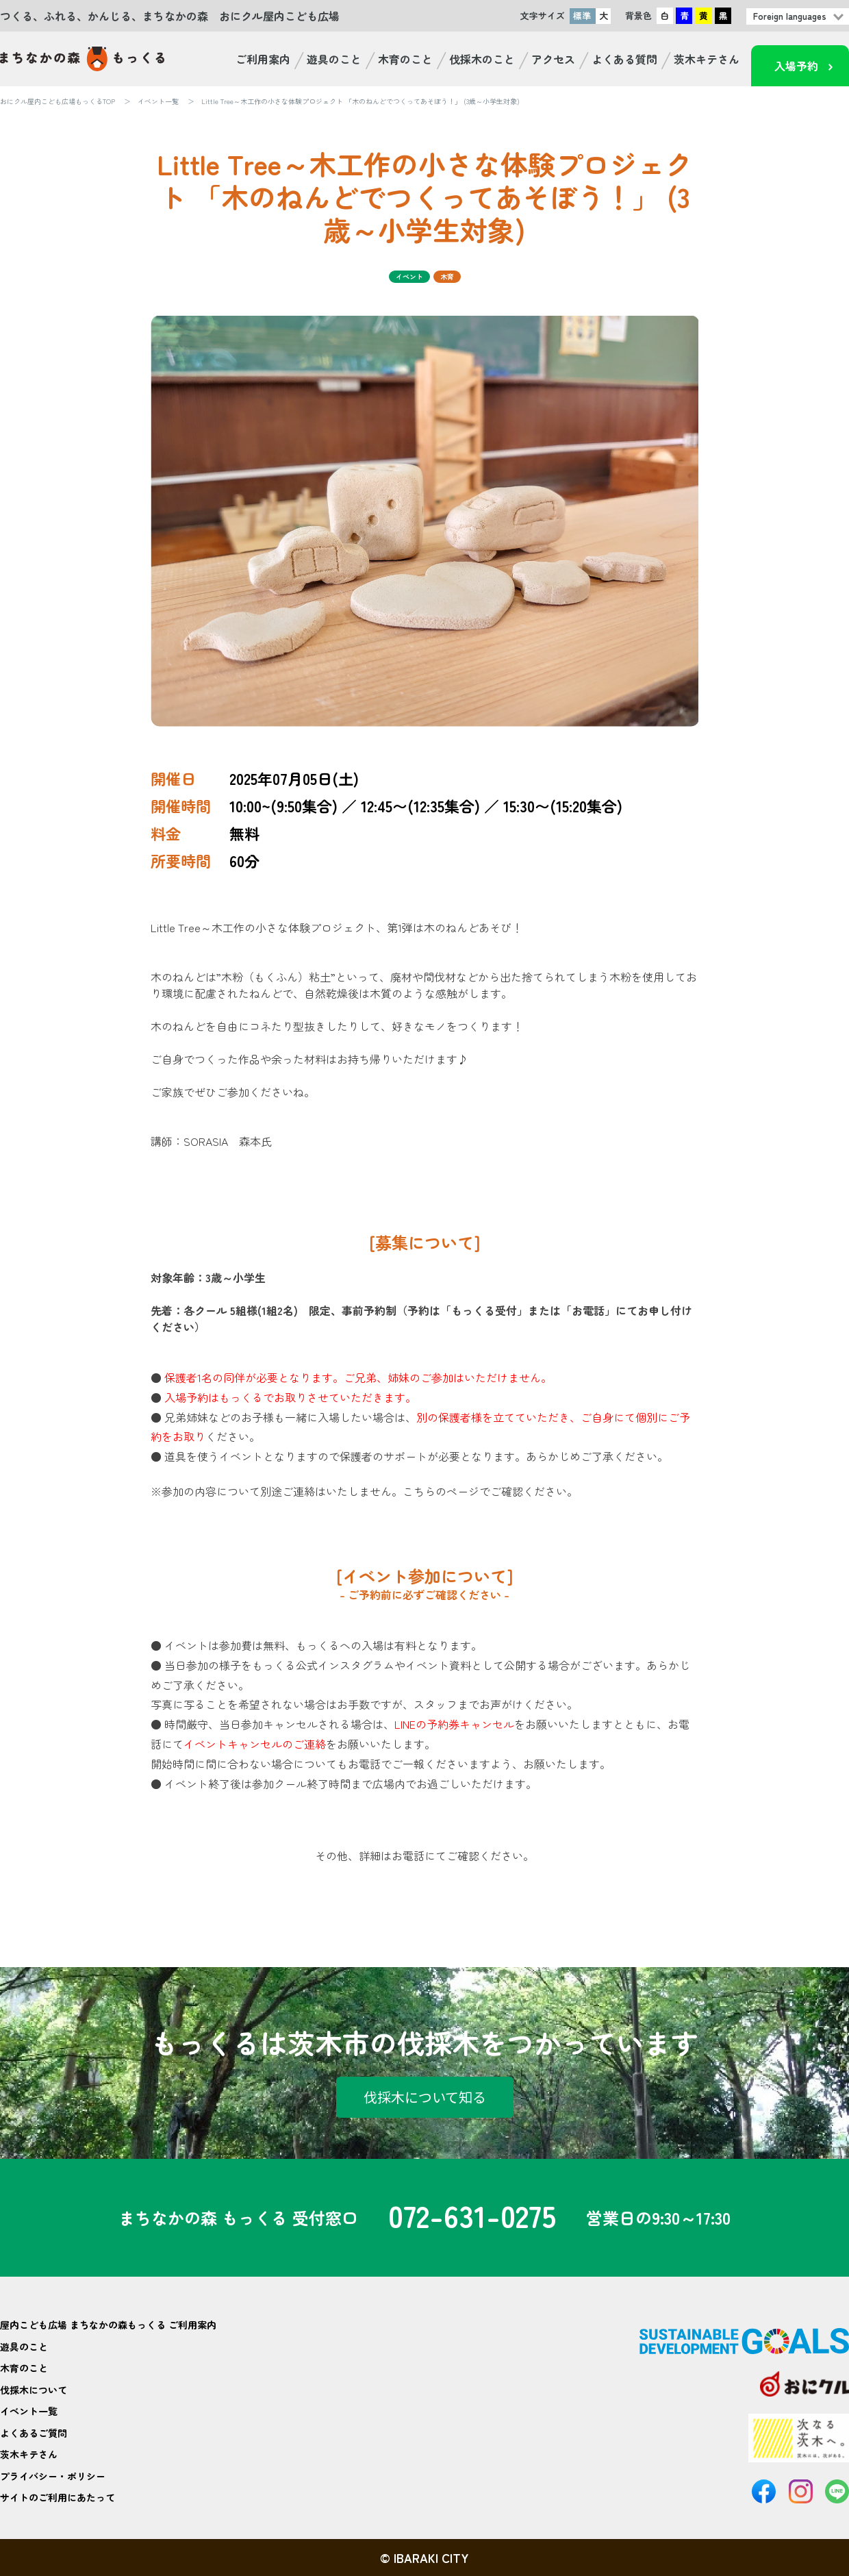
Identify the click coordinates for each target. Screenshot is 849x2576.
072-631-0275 (472, 2218)
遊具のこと (334, 59)
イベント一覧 (158, 101)
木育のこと (405, 59)
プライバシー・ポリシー (52, 2476)
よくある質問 (624, 59)
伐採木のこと (482, 59)
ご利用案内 (263, 59)
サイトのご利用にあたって (57, 2497)
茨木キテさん (706, 59)
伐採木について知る (425, 2097)
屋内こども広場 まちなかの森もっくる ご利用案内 (108, 2324)
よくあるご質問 (33, 2433)
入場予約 (796, 66)
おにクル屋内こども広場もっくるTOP (57, 101)
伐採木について (33, 2390)
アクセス (553, 59)
